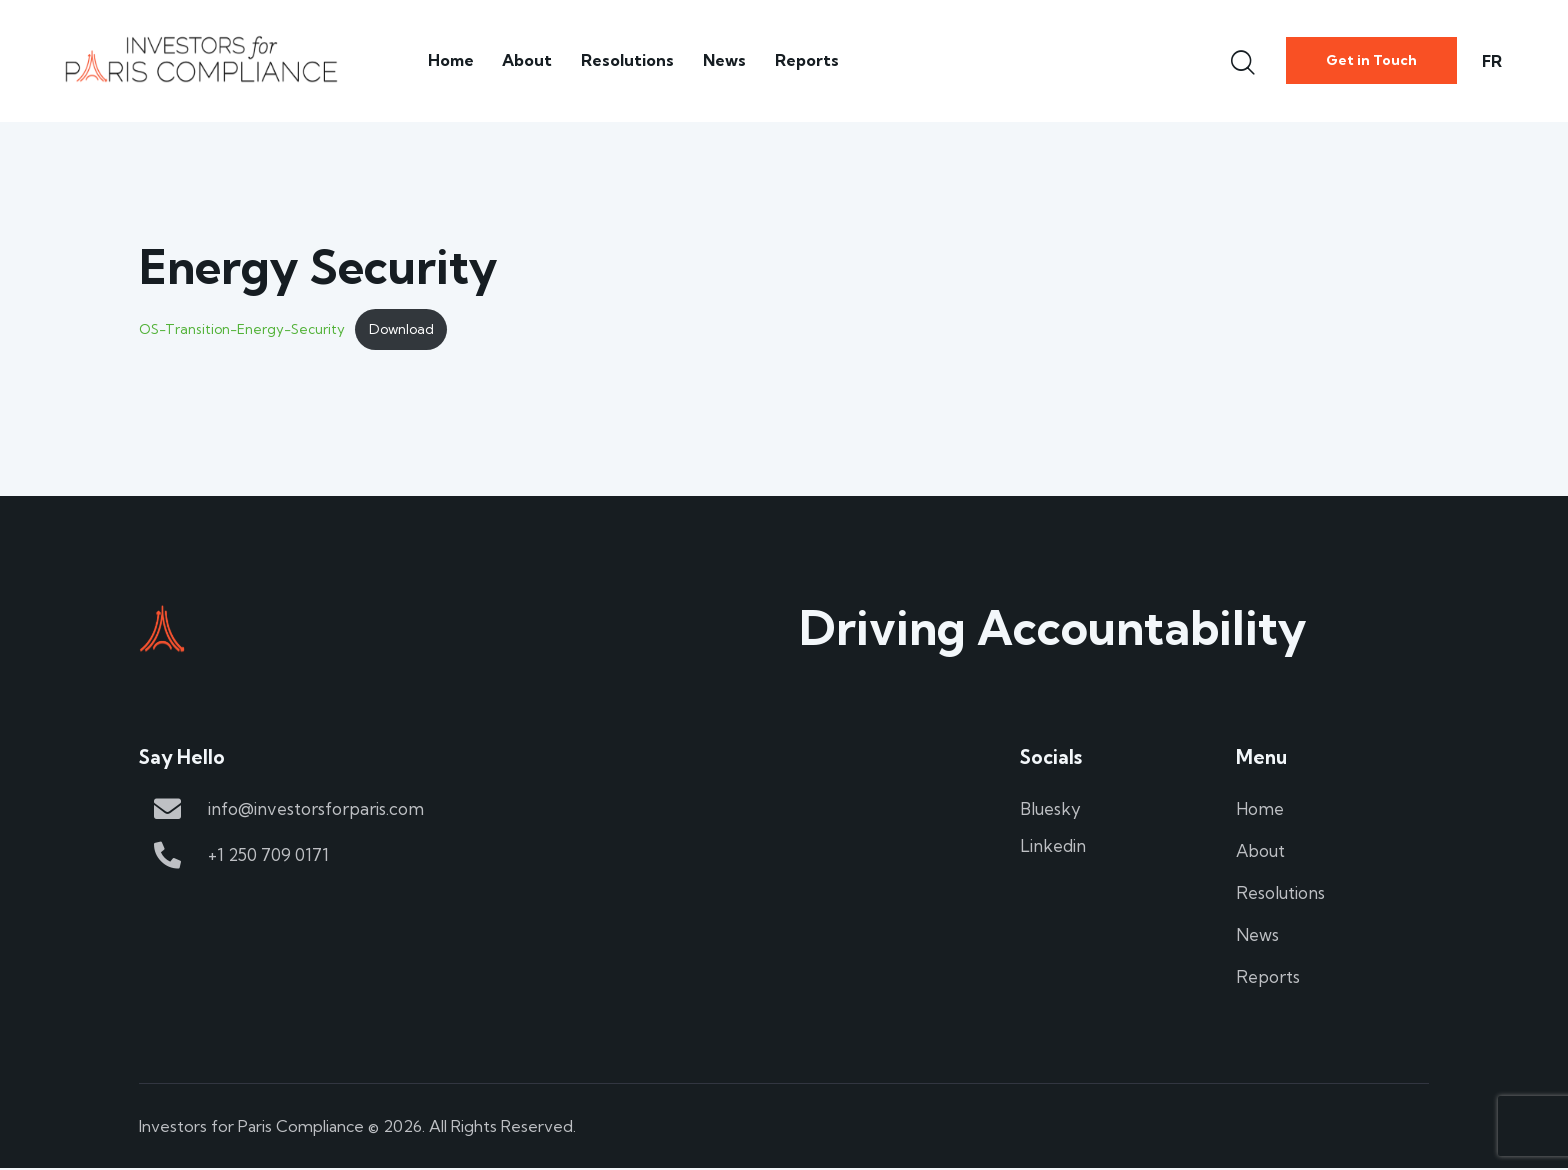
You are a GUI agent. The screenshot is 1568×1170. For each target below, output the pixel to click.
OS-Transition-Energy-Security (242, 330)
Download (402, 330)
